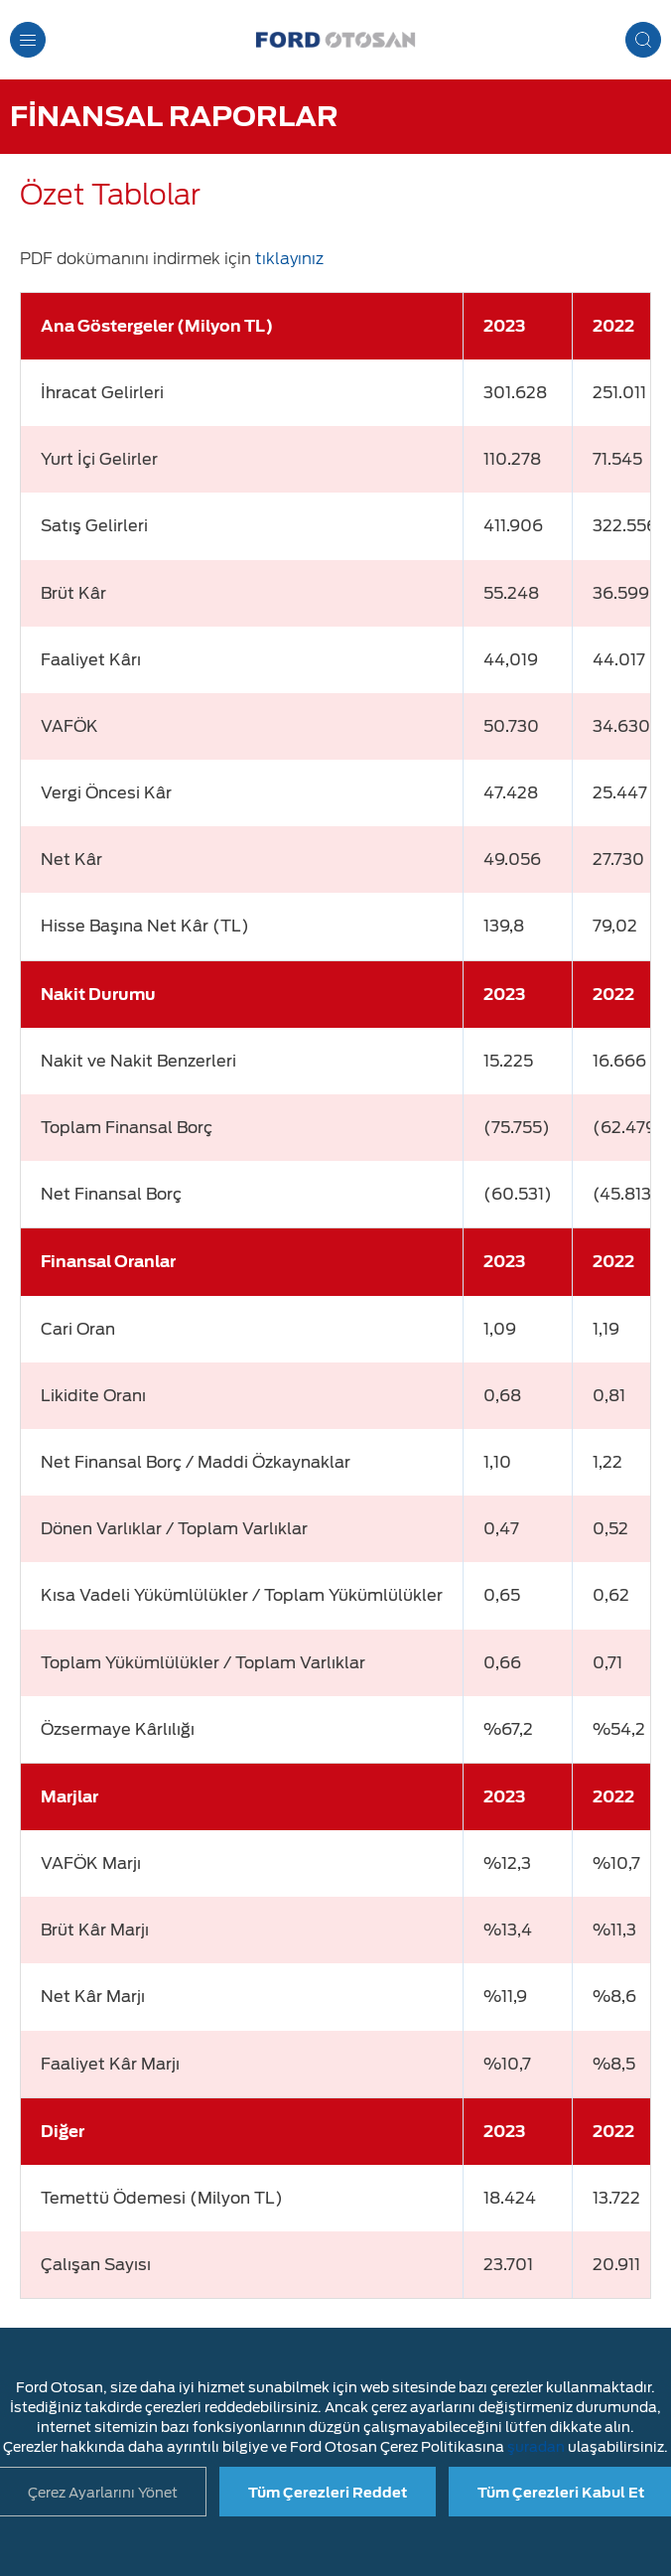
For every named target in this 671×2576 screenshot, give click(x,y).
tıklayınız (289, 258)
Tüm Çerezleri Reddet (327, 2493)
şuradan (536, 2447)
